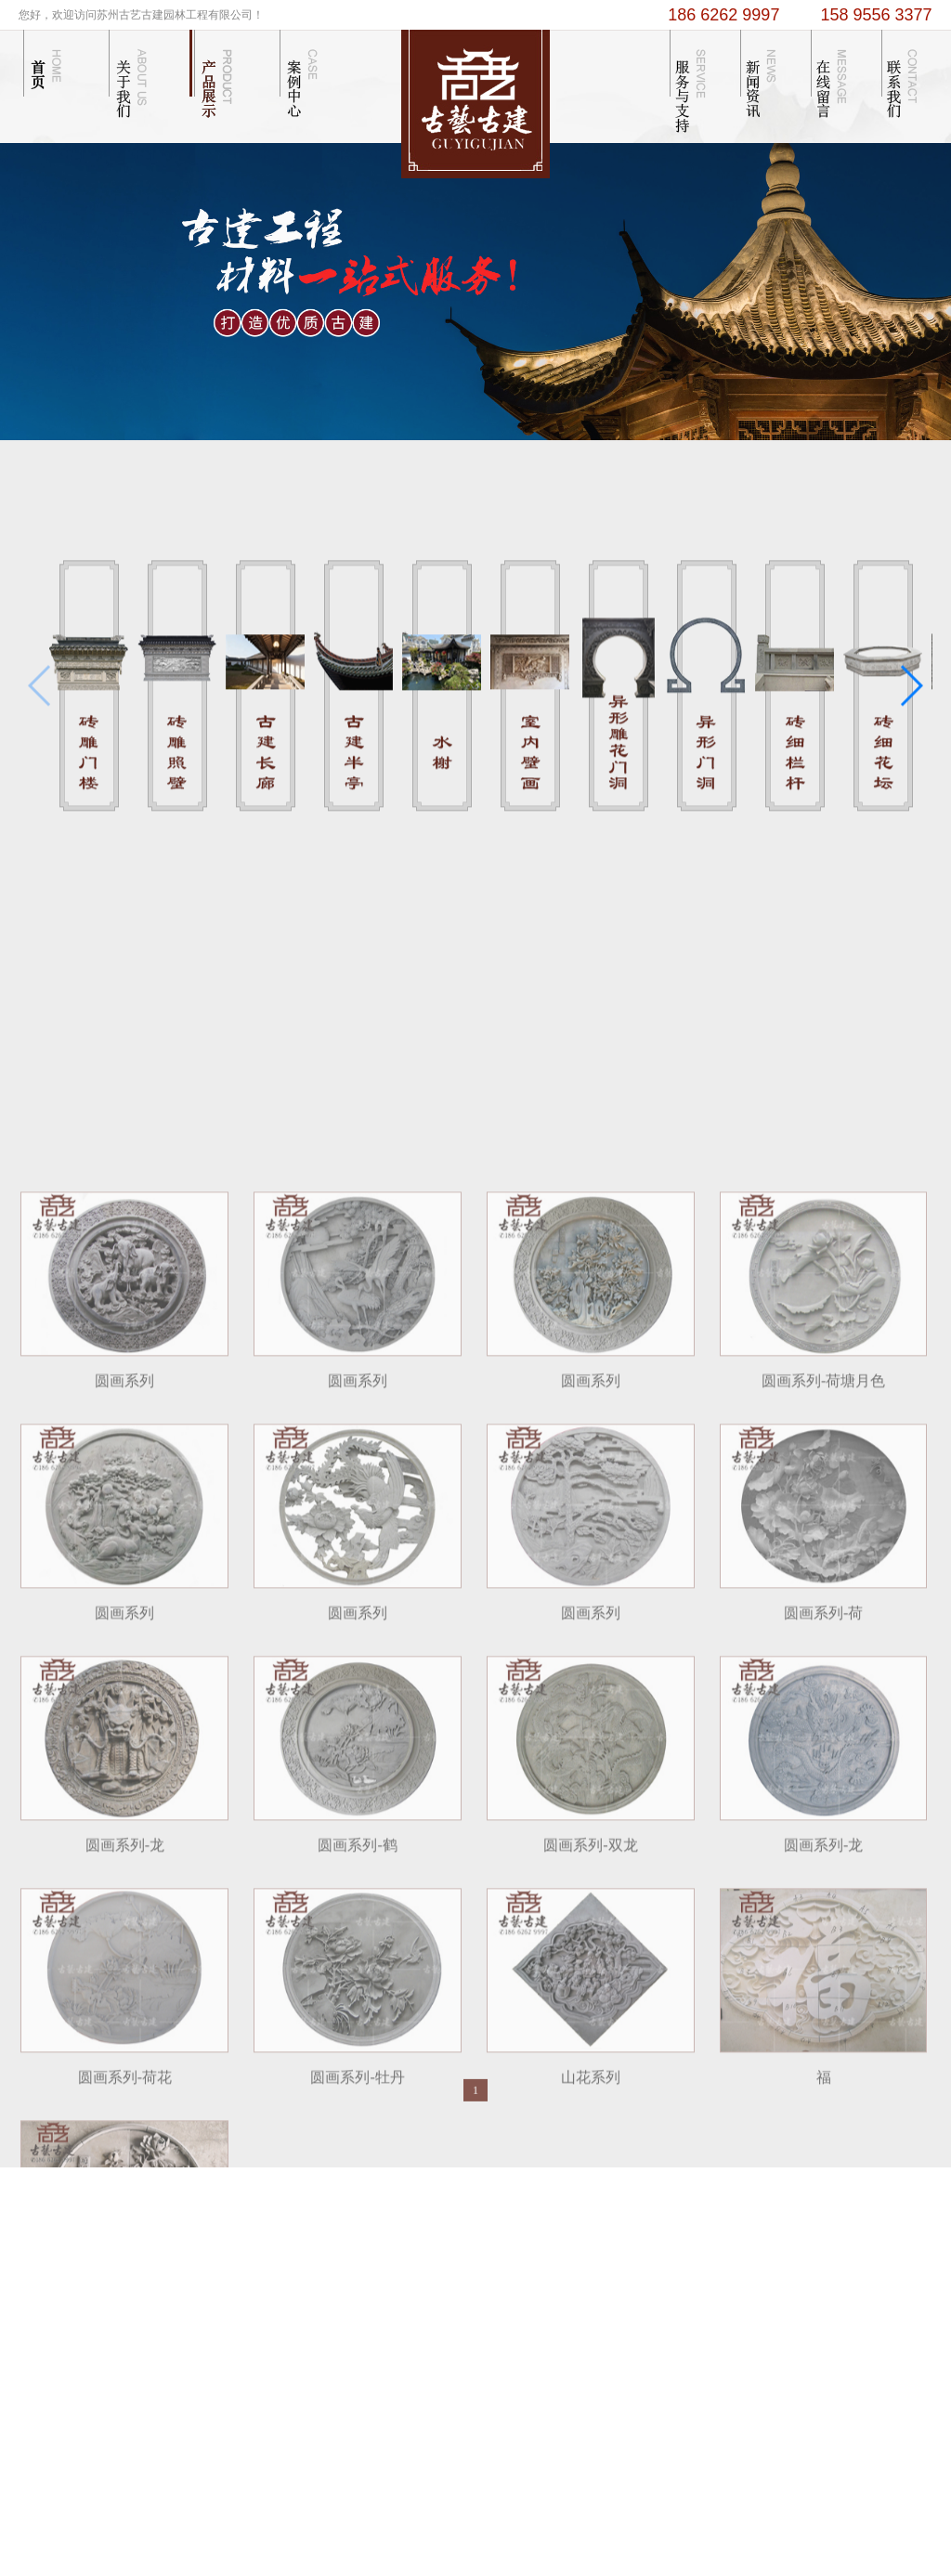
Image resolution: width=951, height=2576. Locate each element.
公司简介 (264, 2242)
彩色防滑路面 (755, 2514)
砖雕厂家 (604, 2514)
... (330, 2335)
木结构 (431, 2242)
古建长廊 (351, 2289)
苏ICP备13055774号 (499, 2555)
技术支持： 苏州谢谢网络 (436, 2514)
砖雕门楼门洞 (451, 2265)
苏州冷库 (813, 2514)
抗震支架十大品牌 (674, 2514)
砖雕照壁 (351, 2265)
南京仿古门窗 (872, 2514)
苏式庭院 (438, 2312)
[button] (910, 707)
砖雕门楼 (351, 2242)
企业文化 (264, 2265)
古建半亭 (351, 2312)
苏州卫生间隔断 (541, 2514)
